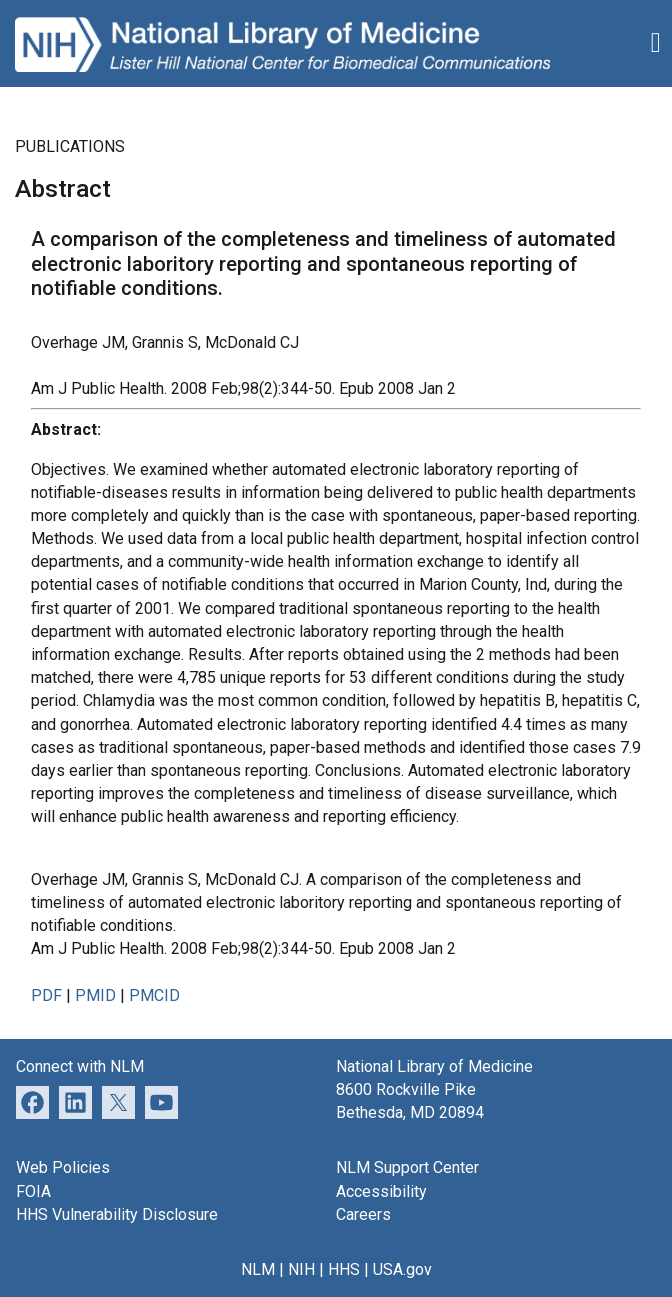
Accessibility (381, 1191)
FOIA (33, 1191)
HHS (344, 1269)
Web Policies (63, 1167)
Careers (363, 1214)
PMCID (154, 995)
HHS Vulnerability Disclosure (117, 1214)
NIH (301, 1269)
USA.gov (402, 1269)
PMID (95, 995)
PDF (46, 995)
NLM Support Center (407, 1167)
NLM (258, 1269)
